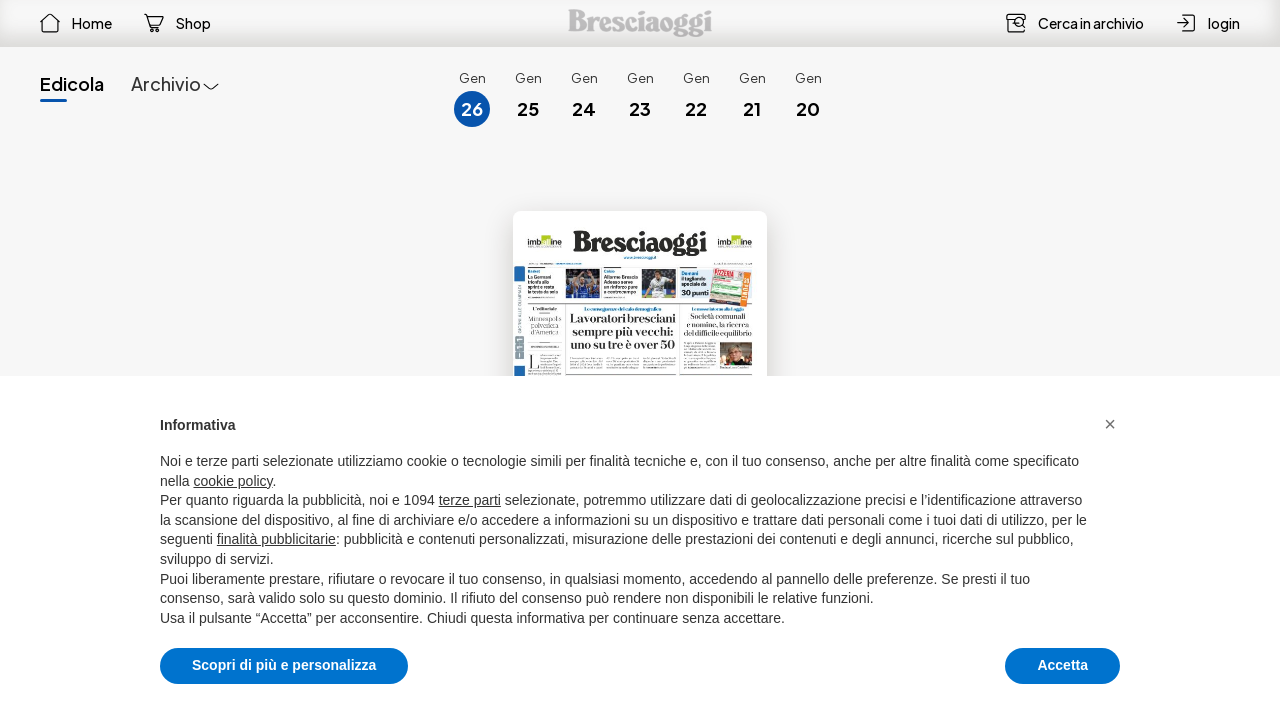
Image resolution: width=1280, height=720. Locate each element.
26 (472, 108)
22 (696, 108)
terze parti (470, 500)
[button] (1110, 424)
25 (528, 108)
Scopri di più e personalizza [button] (284, 665)
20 (808, 108)
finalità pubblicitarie (276, 539)
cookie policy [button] (232, 481)
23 (640, 108)
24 (584, 108)
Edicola (72, 83)
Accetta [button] (1062, 665)
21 (752, 108)
